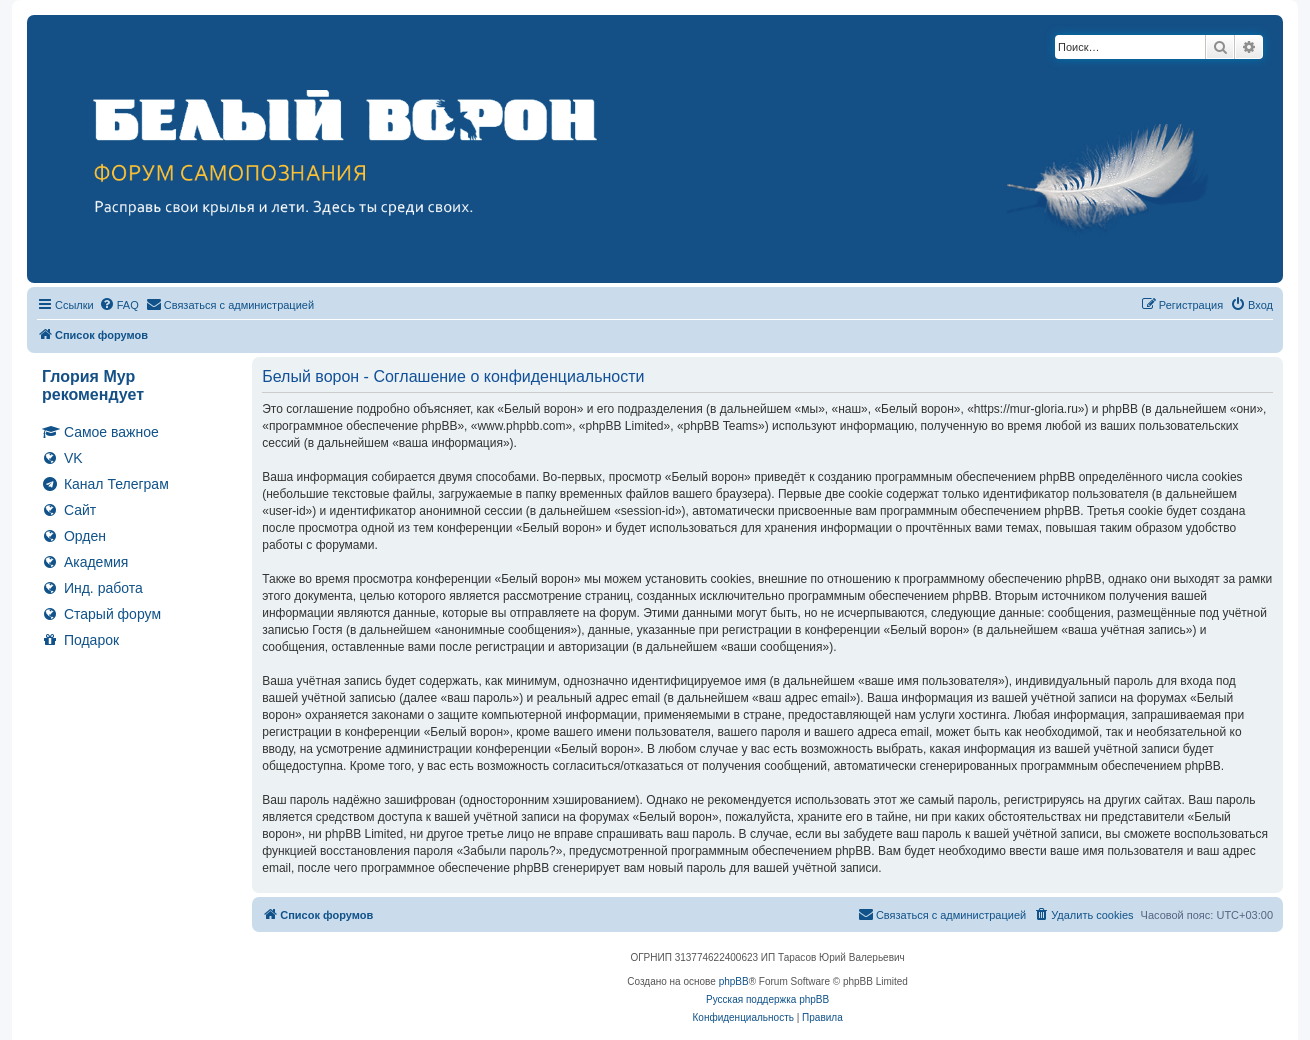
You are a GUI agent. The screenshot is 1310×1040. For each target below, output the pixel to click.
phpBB (734, 981)
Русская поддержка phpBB (767, 999)
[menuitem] (119, 305)
